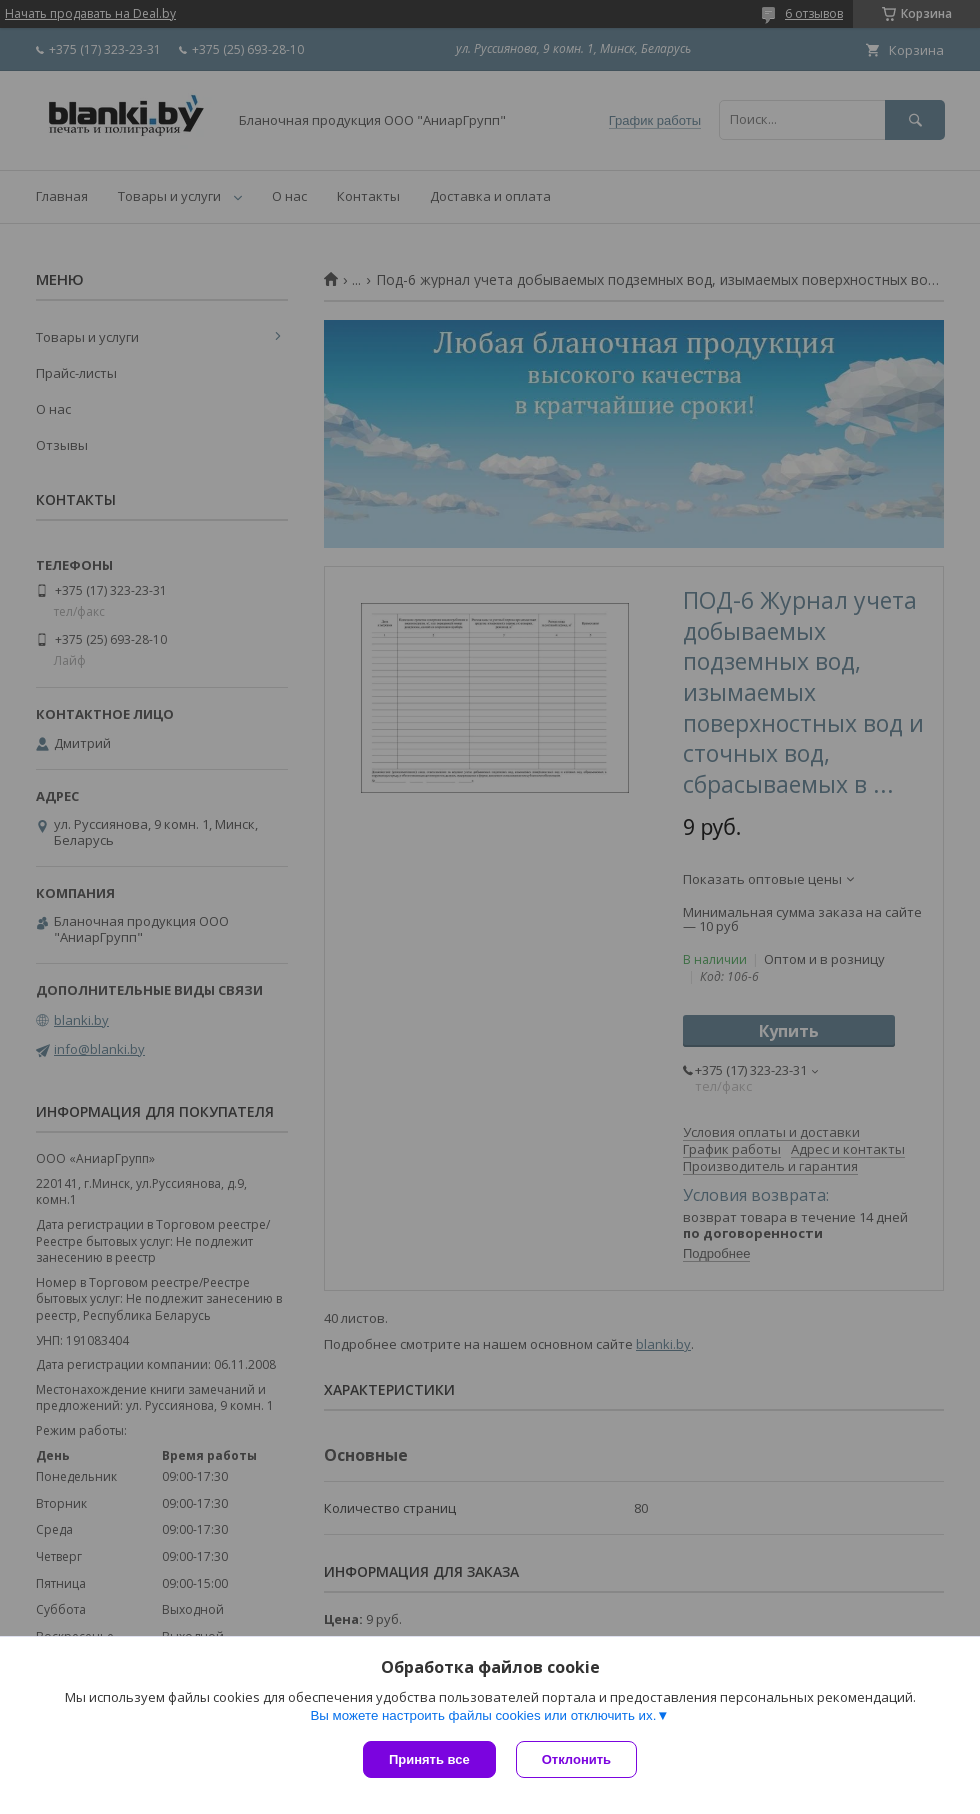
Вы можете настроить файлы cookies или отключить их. (483, 1715)
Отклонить (576, 1759)
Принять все (429, 1759)
